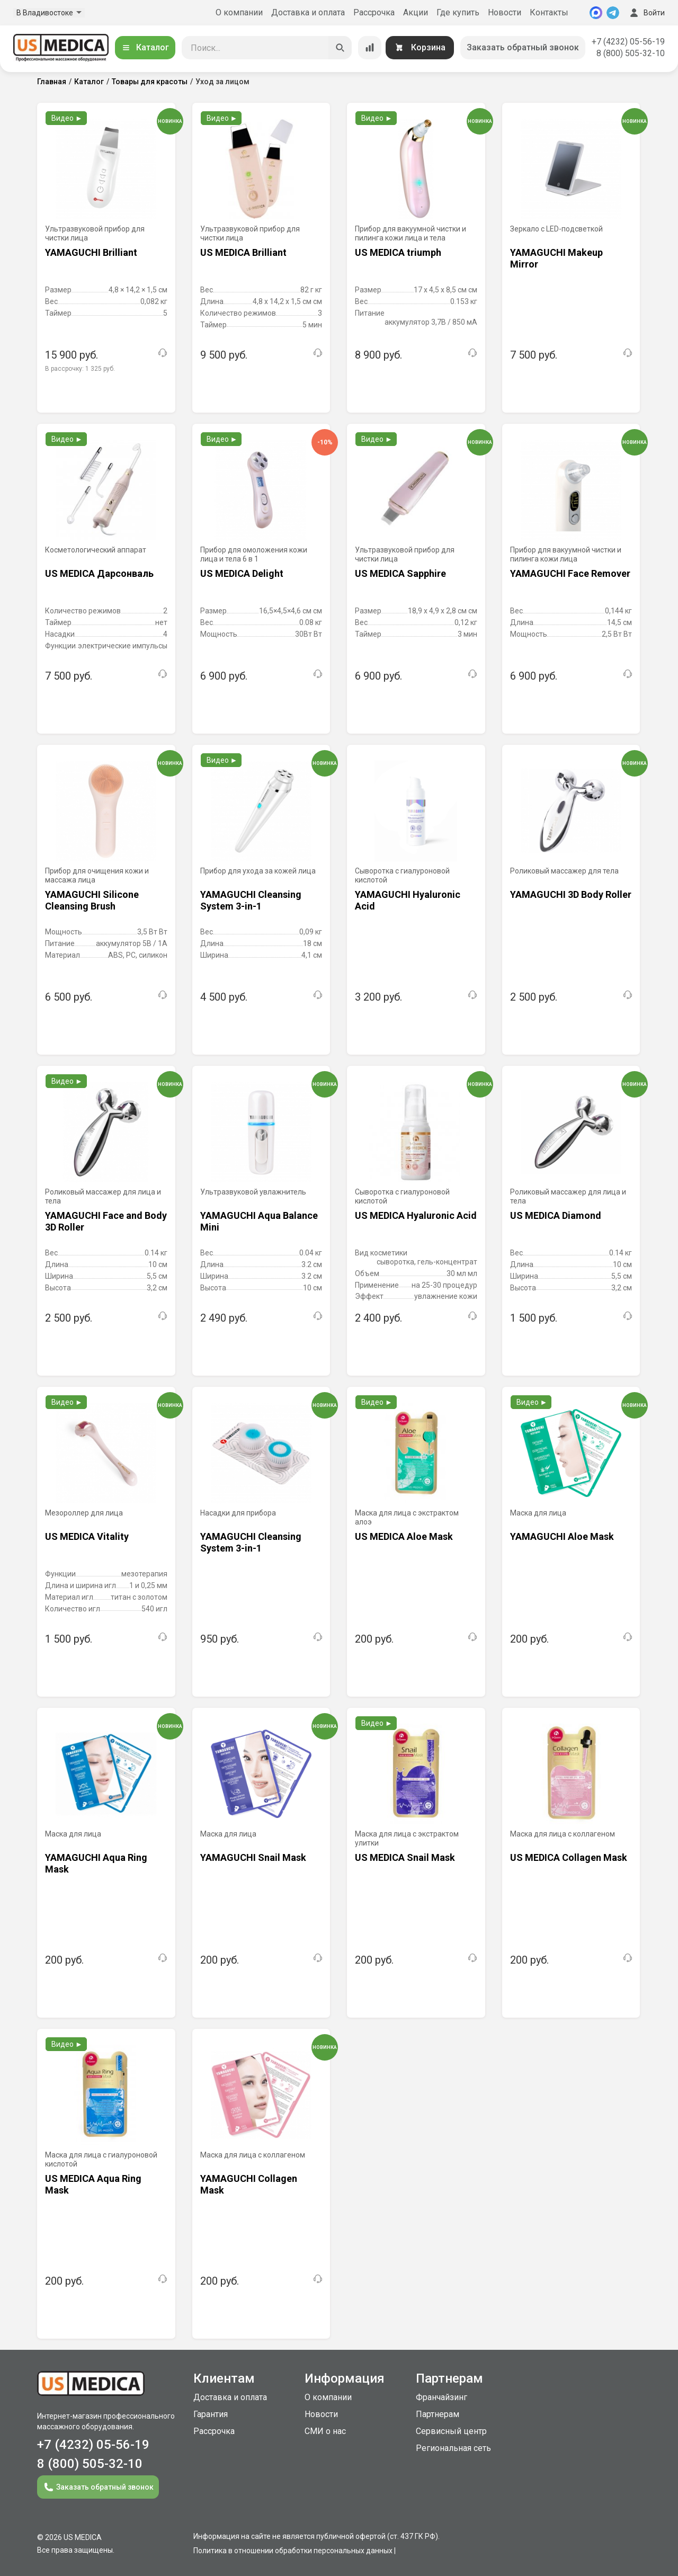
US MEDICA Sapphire (400, 573)
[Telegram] (612, 12)
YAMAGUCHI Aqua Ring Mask (96, 1863)
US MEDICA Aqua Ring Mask (93, 2184)
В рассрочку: (80, 368)
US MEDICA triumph (398, 252)
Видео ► (67, 118)
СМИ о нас (325, 2431)
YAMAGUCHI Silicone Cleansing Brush (92, 900)
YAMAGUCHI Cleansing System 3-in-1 (250, 900)
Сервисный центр (451, 2431)
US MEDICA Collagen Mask (568, 1857)
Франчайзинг (441, 2397)
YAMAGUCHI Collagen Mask (248, 2184)
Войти (646, 12)
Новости (504, 12)
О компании (239, 12)
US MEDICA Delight (241, 573)
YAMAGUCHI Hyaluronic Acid (407, 900)
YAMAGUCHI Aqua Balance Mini (259, 1221)
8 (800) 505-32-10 (630, 53)
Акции (415, 12)
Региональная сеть (453, 2448)
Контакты (549, 12)
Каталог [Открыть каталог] (145, 47)
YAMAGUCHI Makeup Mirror (556, 258)
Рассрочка (374, 12)
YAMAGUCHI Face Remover (570, 573)
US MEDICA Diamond (555, 1215)
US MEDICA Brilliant (243, 252)
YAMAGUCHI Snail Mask (253, 1857)
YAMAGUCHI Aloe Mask (562, 1536)
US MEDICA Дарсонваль (99, 573)
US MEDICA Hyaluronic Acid (416, 1215)
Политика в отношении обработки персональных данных (292, 2550)
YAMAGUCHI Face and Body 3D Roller (106, 1221)
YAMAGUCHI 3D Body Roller (570, 894)
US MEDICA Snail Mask (405, 1857)
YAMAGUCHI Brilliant (91, 252)
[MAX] (596, 12)
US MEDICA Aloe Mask (404, 1536)
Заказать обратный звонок (523, 47)
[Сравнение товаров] (369, 47)
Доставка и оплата (308, 12)
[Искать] (340, 47)
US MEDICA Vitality (87, 1536)
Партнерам (437, 2414)
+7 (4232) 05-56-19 (628, 42)
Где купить (457, 12)
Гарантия (210, 2414)
